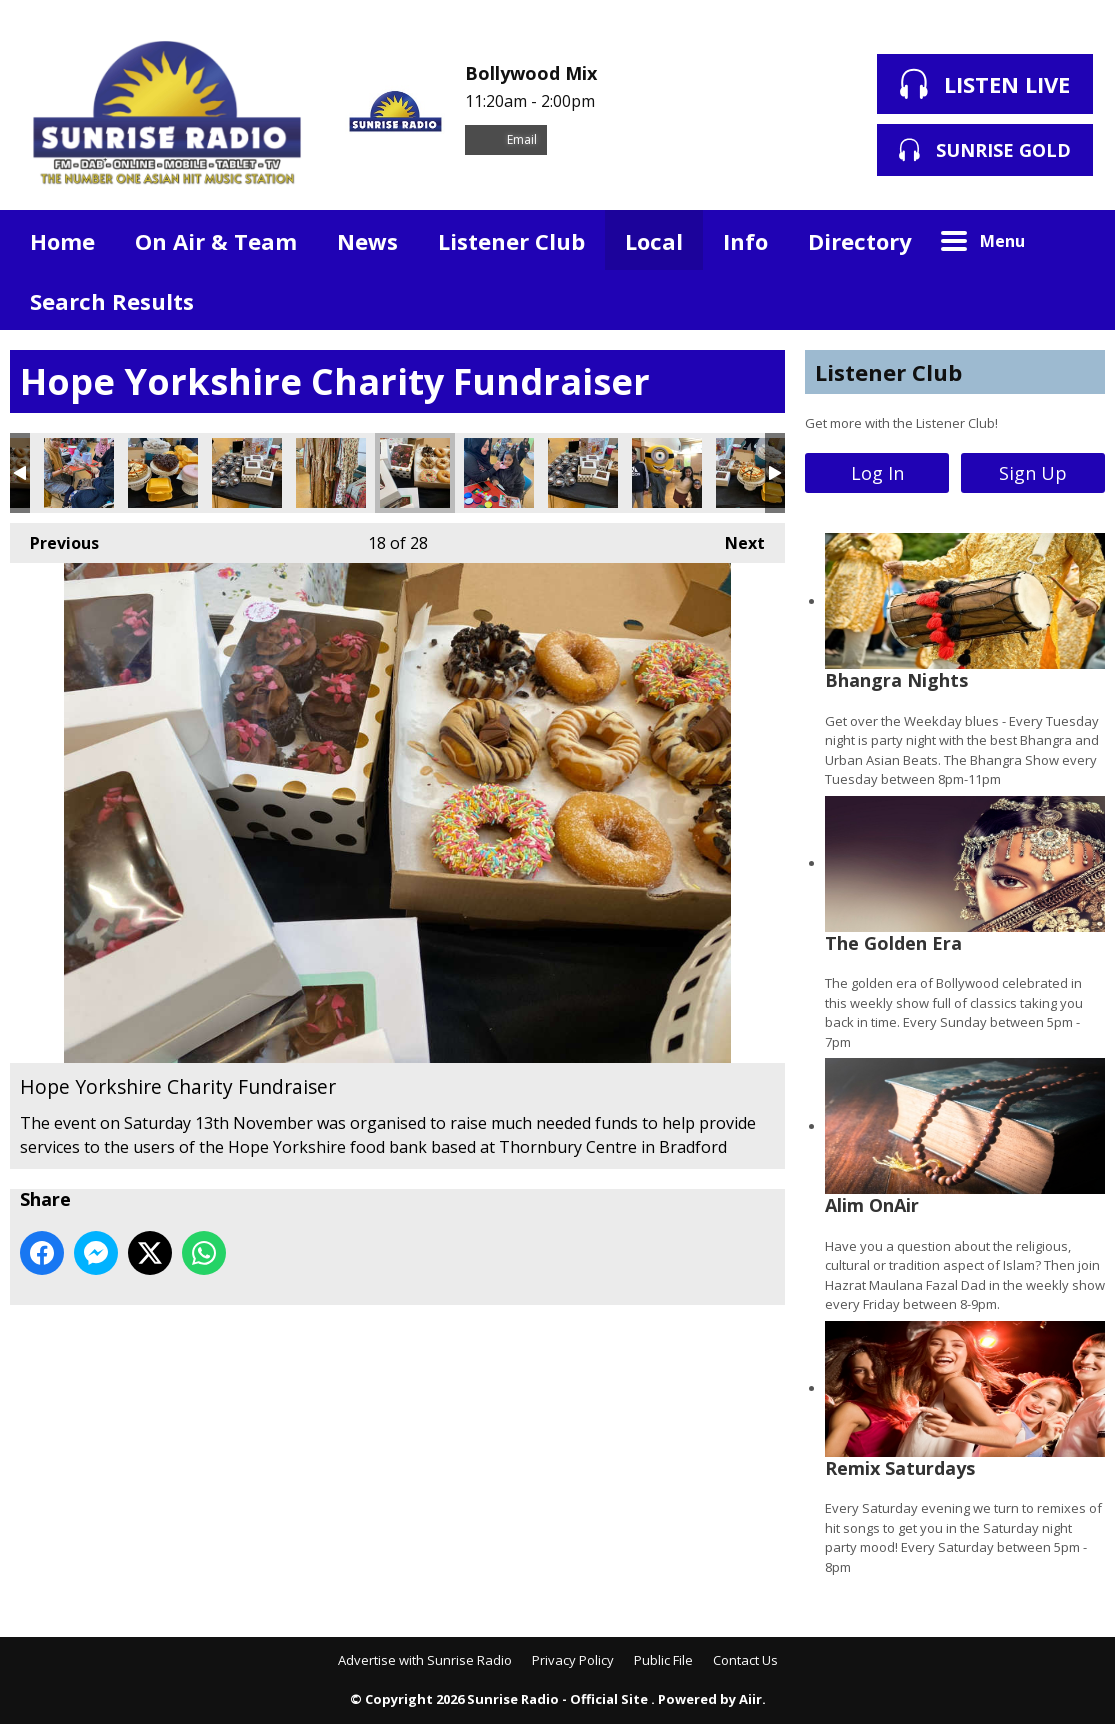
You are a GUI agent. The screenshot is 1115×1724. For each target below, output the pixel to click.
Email (506, 139)
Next (735, 538)
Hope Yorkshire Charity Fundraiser (79, 473)
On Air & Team (216, 241)
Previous (54, 538)
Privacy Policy (573, 1660)
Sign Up (1033, 473)
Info (745, 241)
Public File (663, 1660)
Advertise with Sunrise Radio (425, 1660)
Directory (860, 241)
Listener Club (511, 241)
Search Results (112, 301)
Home (62, 241)
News (367, 241)
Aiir (750, 1699)
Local (654, 241)
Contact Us (745, 1660)
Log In (877, 473)
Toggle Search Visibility (1075, 240)
